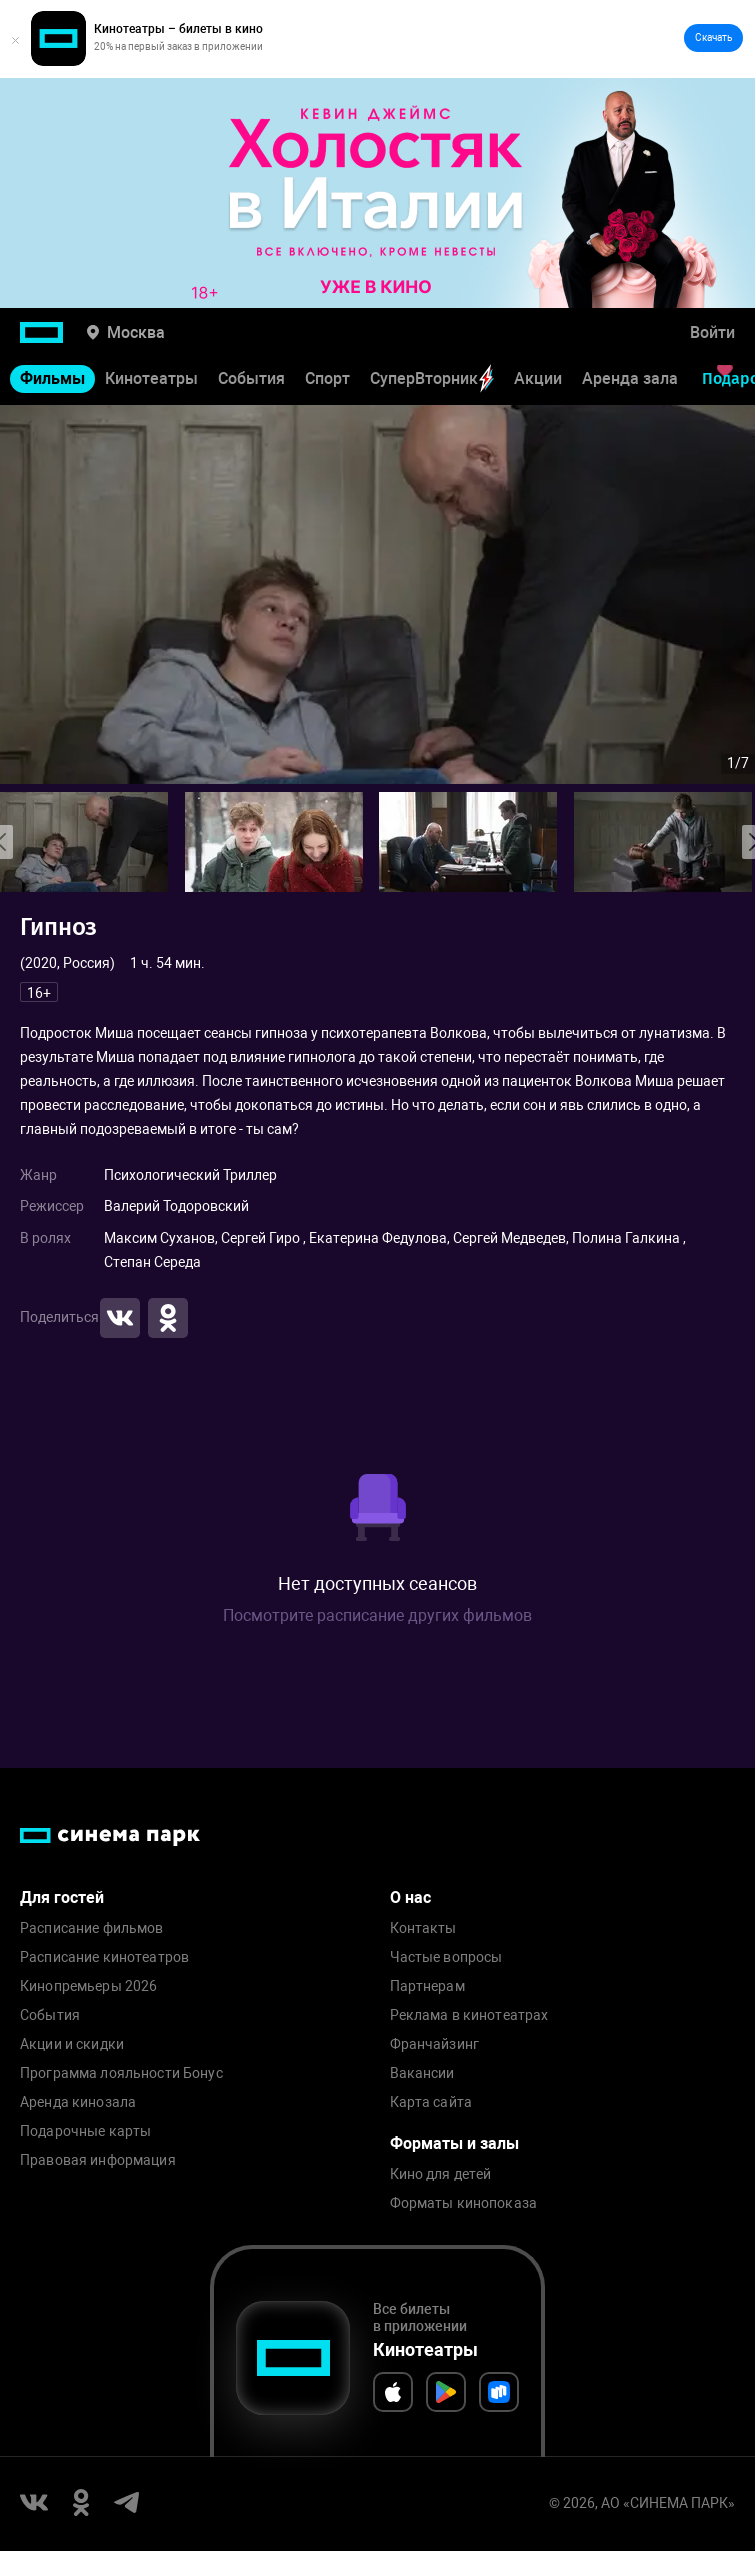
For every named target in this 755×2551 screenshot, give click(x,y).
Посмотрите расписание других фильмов (377, 1615)
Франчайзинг (435, 2044)
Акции (538, 378)
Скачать (713, 37)
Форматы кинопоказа (464, 2203)
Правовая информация (98, 2160)
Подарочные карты (85, 2131)
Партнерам (427, 1986)
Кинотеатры (151, 378)
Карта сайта (431, 2102)
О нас (410, 1897)
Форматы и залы (454, 2143)
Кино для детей (441, 2174)
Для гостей (62, 1897)
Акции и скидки (72, 2044)
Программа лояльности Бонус (121, 2073)
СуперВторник (432, 378)
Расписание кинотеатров (104, 1957)
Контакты (423, 1928)
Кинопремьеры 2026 (88, 1986)
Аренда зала (630, 378)
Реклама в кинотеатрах (469, 2015)
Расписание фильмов (92, 1928)
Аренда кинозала (78, 2102)
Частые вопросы (446, 1957)
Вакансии (422, 2073)
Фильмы (52, 378)
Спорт (327, 378)
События (251, 378)
